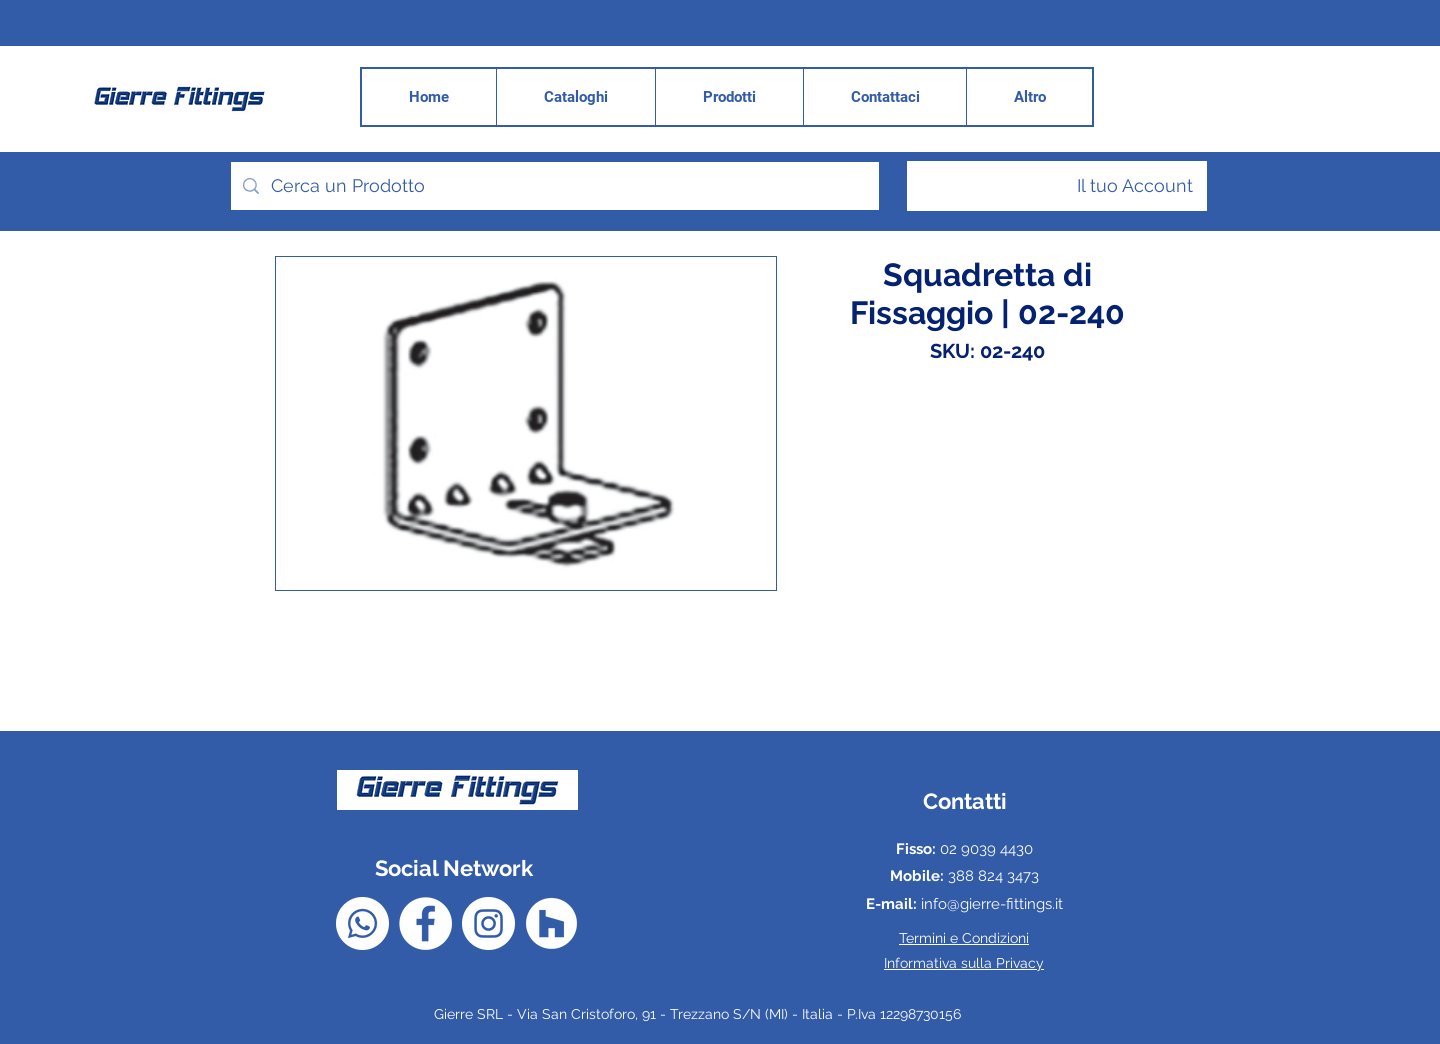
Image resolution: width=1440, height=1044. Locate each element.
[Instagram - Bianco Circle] (488, 923)
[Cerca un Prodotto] (554, 186)
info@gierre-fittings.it (992, 904)
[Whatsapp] (362, 923)
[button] (1029, 97)
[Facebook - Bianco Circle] (425, 923)
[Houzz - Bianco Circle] (551, 923)
